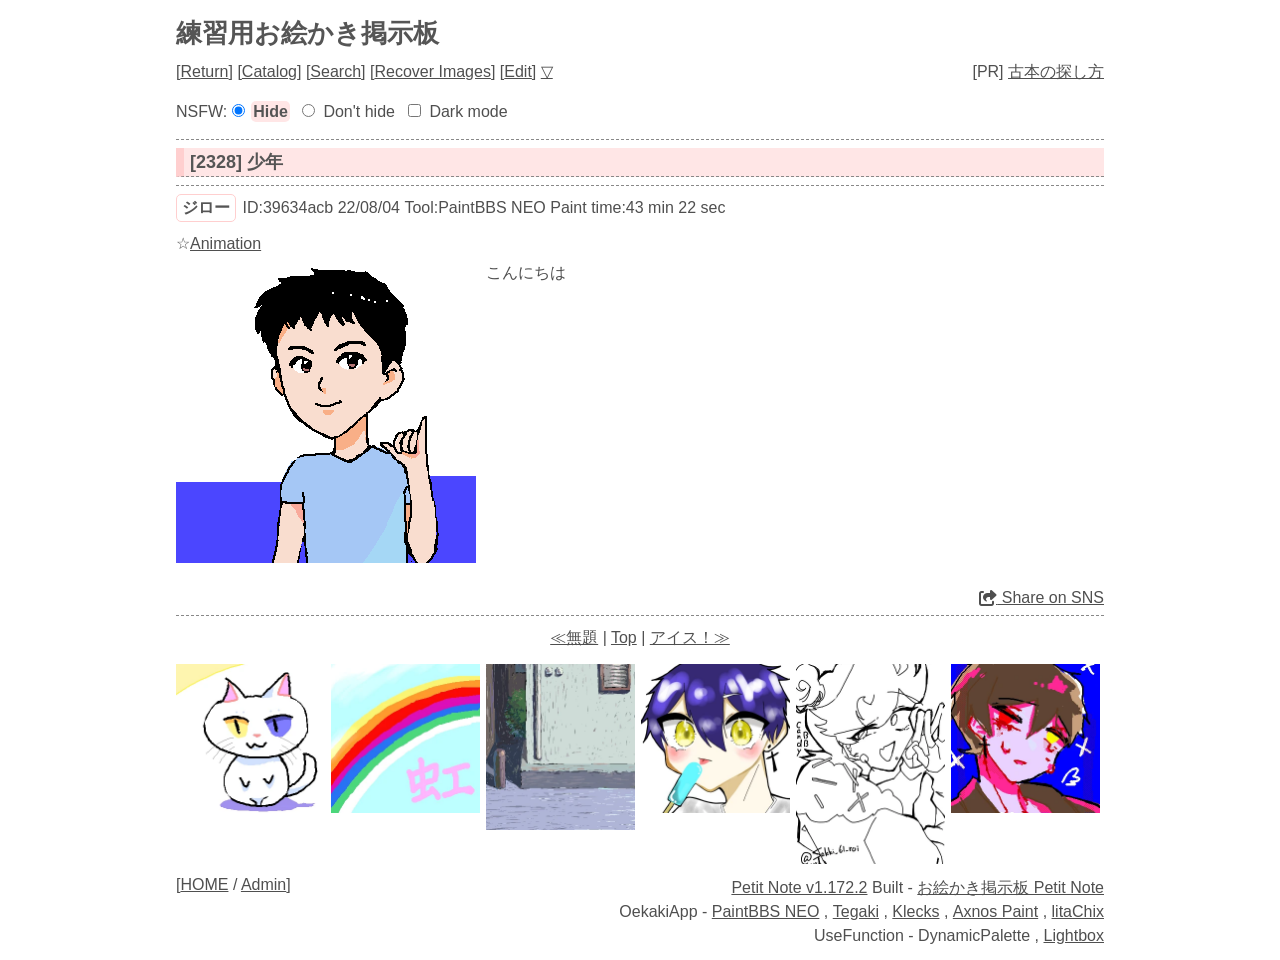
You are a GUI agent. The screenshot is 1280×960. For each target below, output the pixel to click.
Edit (518, 71)
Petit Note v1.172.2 (799, 887)
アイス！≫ (690, 637)
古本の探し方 (1056, 71)
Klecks (915, 911)
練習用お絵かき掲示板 (307, 33)
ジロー (206, 207)
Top (624, 637)
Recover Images (432, 71)
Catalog (269, 71)
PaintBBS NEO (766, 911)
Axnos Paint (995, 911)
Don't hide (359, 111)
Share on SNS (1041, 597)
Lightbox (1074, 935)
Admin (263, 884)
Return (204, 71)
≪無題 (574, 637)
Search (335, 71)
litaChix (1078, 911)
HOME (204, 884)
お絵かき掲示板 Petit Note (1010, 887)
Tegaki (856, 911)
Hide (270, 111)
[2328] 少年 (236, 162)
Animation (225, 243)
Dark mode (468, 111)
